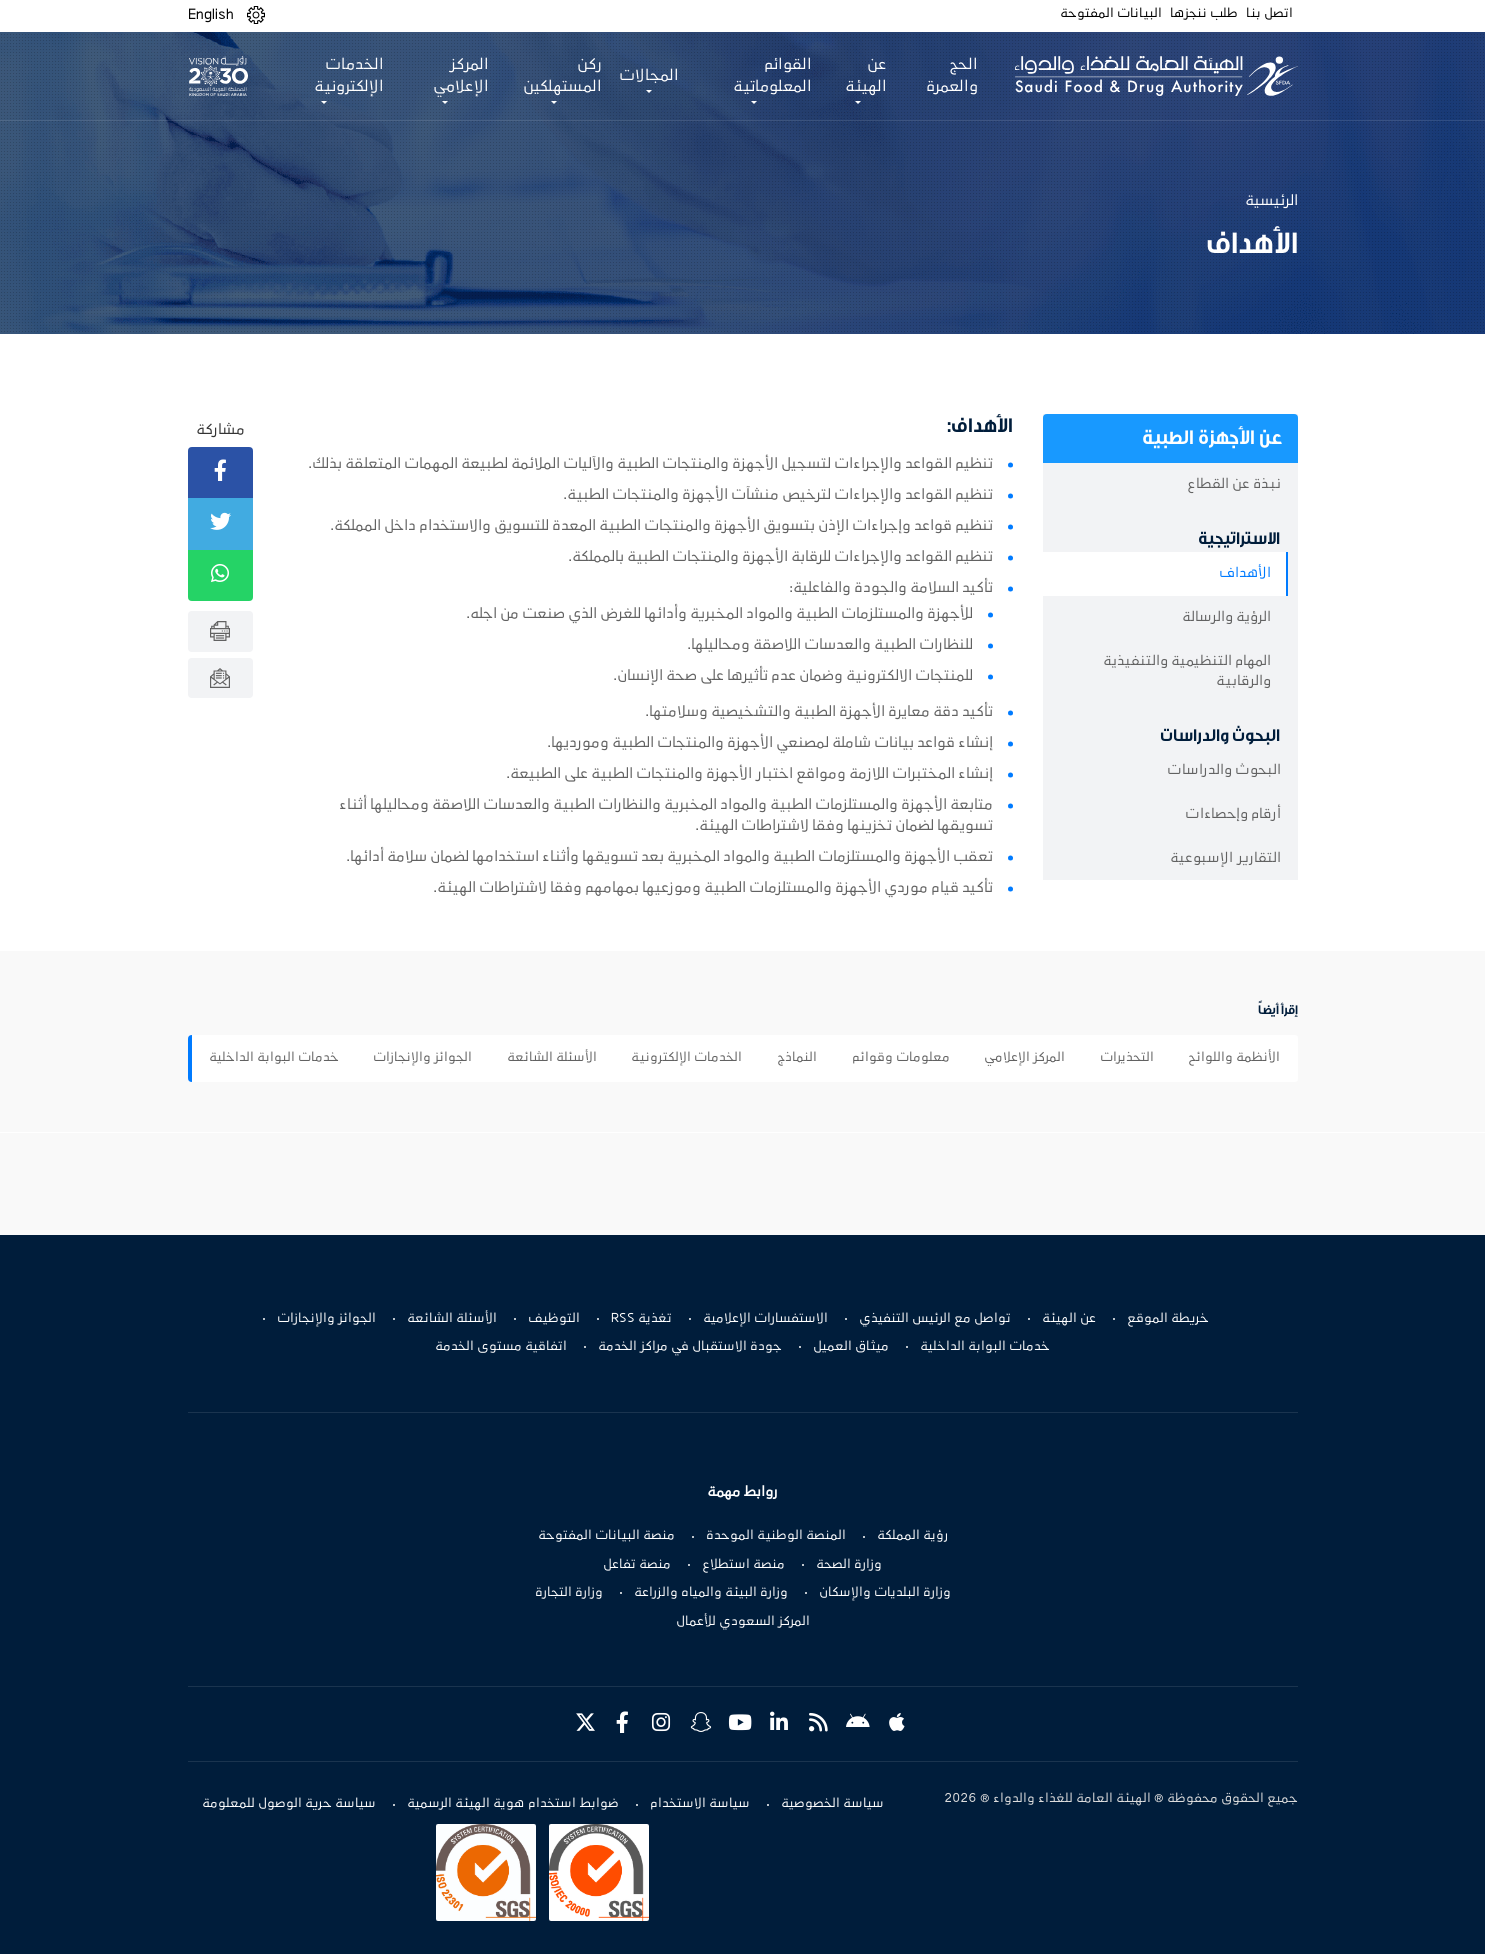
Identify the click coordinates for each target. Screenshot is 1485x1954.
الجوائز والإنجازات (422, 1058)
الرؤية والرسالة (1226, 617)
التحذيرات (1127, 1058)
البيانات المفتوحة (1111, 14)
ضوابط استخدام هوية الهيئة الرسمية (513, 1804)
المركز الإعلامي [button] (461, 76)
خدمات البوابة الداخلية (274, 1058)
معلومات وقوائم (901, 1058)
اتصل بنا (1269, 14)
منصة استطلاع (743, 1565)
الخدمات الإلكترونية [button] (349, 76)
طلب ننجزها (1204, 14)
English (211, 15)
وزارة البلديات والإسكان (885, 1593)
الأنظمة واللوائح (1234, 1058)
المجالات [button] (649, 76)
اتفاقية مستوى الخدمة (501, 1347)
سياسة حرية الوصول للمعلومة (289, 1804)
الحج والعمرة (952, 76)
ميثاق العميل (851, 1347)
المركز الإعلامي (1024, 1058)
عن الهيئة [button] (866, 76)
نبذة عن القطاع (1234, 484)
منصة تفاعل (637, 1565)
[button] (256, 15)
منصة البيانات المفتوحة (606, 1536)
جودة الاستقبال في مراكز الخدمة (690, 1347)
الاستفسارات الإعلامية (765, 1319)
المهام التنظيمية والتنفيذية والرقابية (1187, 671)
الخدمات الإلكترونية (686, 1058)
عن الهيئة (1069, 1319)
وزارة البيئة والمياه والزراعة (711, 1593)
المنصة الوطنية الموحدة (776, 1536)
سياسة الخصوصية (832, 1804)
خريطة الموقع (1168, 1319)
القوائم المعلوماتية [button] (772, 76)
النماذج (797, 1058)
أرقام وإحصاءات (1233, 814)
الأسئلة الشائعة (552, 1058)
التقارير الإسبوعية (1225, 858)
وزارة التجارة (569, 1593)
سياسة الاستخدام (700, 1804)
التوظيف (554, 1319)
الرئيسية (1271, 201)
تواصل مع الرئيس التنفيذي (935, 1319)
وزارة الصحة (849, 1565)
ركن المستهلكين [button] (562, 76)
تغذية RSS (641, 1319)
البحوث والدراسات (1224, 770)
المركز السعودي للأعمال (743, 1622)
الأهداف (1245, 573)
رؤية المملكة (912, 1536)
